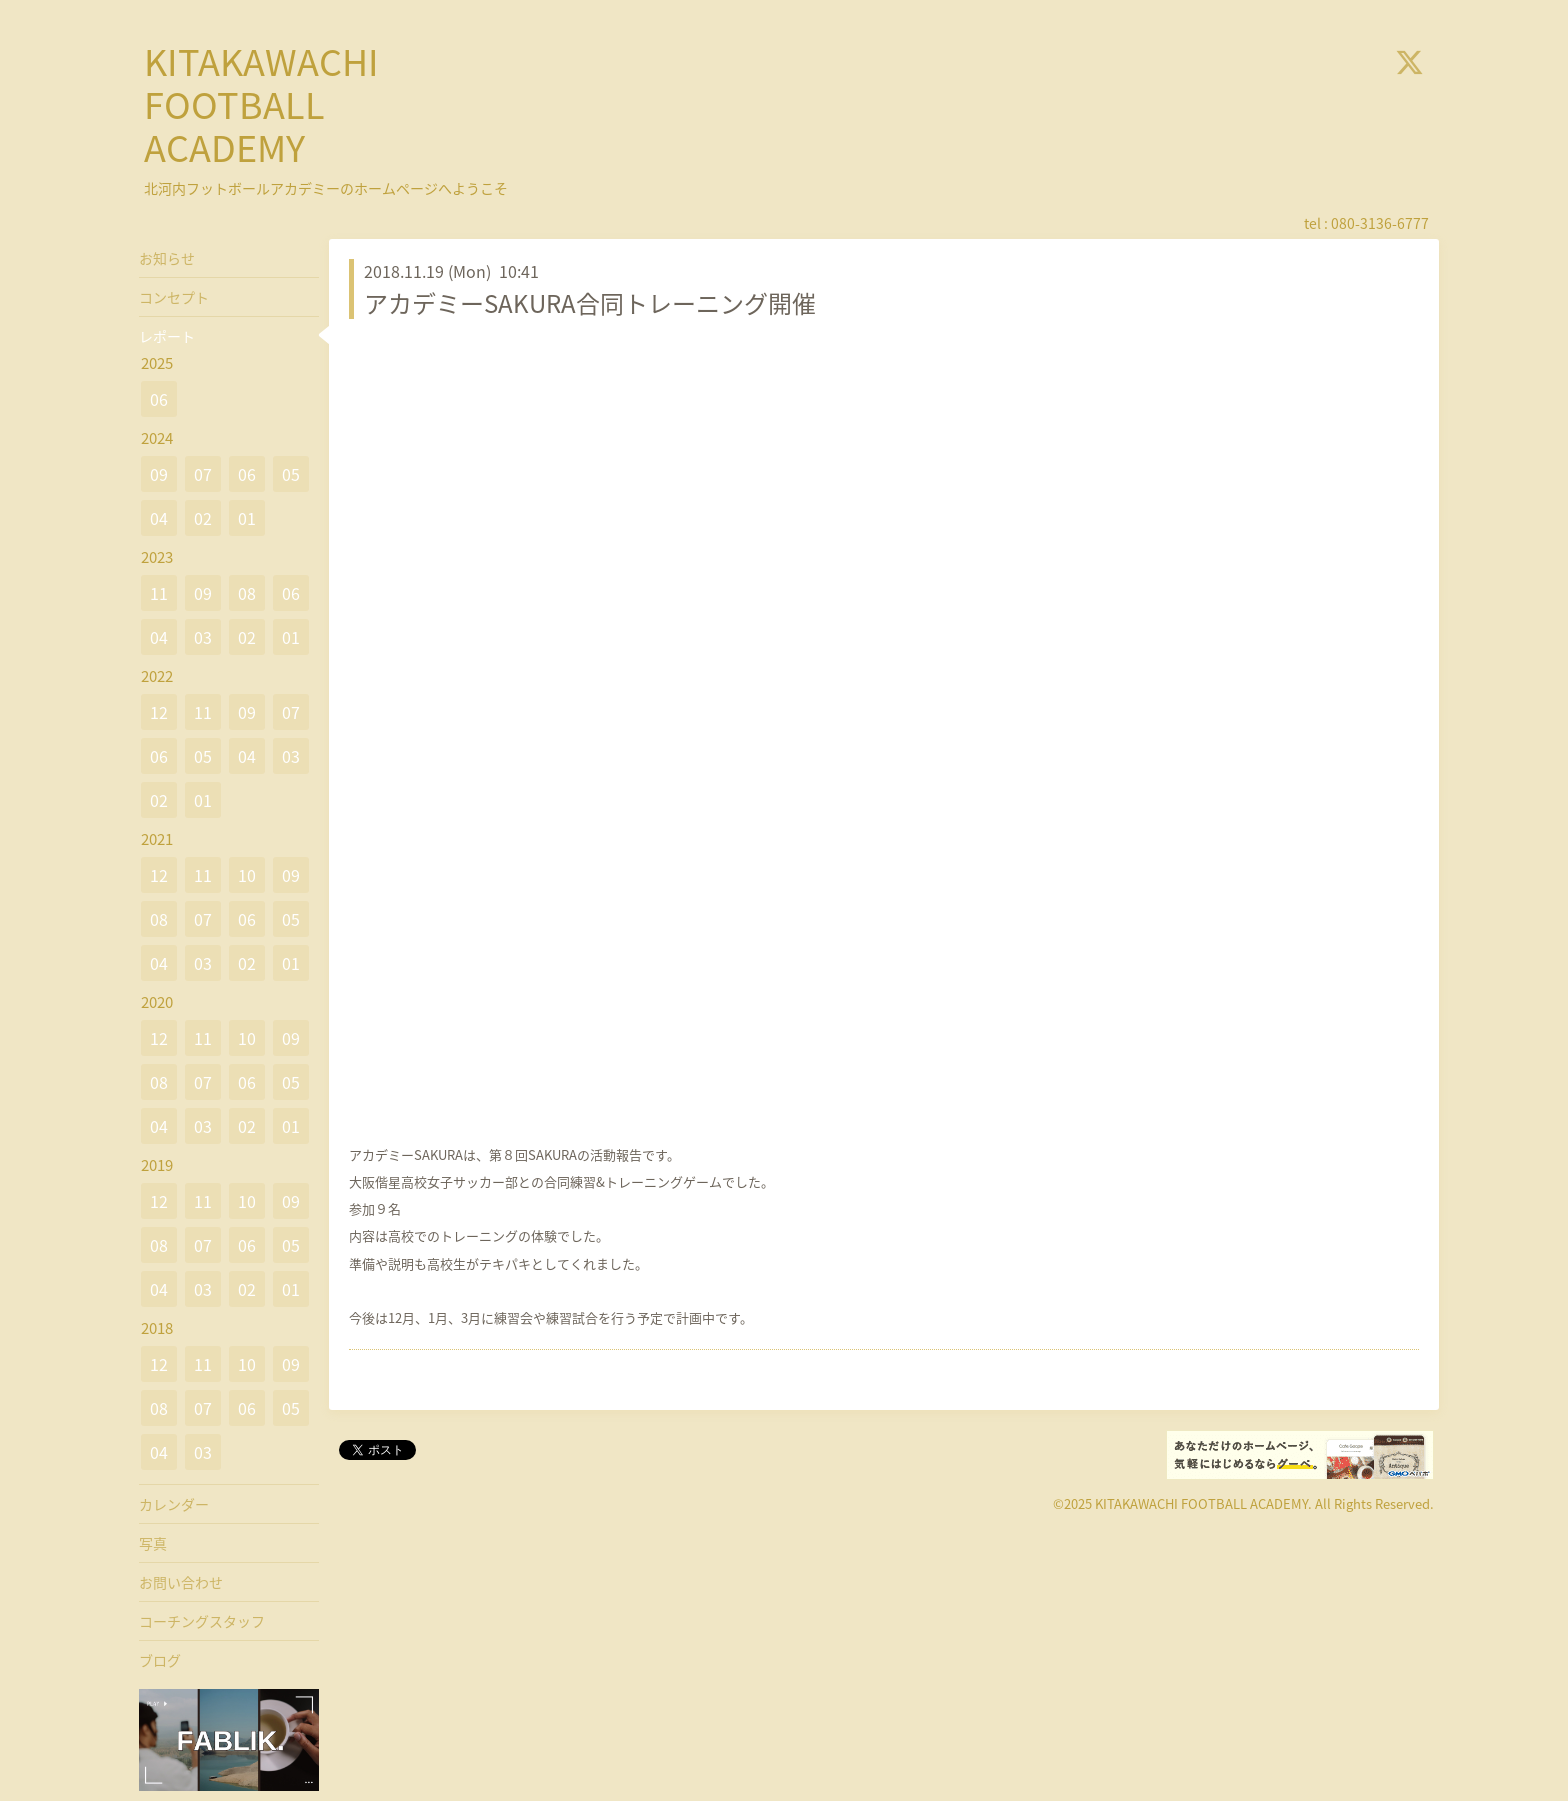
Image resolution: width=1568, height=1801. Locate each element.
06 (159, 399)
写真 (153, 1543)
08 (247, 593)
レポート (167, 336)
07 (203, 474)
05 (291, 474)
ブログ (160, 1660)
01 (247, 518)
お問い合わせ (181, 1582)
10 (247, 875)
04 (159, 518)
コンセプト (174, 297)
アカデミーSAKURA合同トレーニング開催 (590, 303)
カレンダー (174, 1504)
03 (203, 637)
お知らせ (167, 258)
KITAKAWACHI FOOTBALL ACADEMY (261, 104)
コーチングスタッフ (202, 1621)
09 (159, 474)
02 (203, 518)
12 (159, 712)
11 (159, 593)
